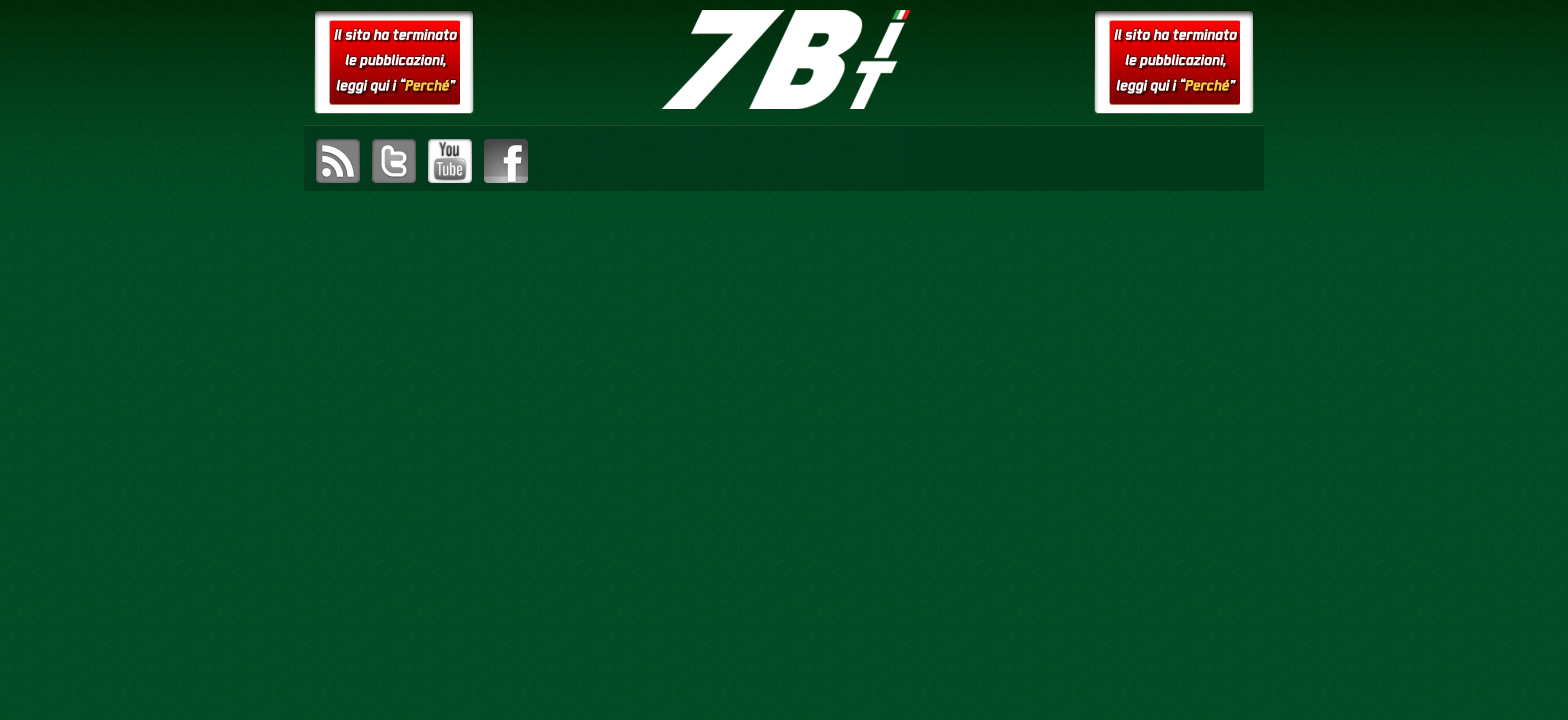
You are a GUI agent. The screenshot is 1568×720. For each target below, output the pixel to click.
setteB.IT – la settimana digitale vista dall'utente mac (784, 60)
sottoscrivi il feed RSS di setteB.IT (338, 161)
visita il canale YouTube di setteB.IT (450, 161)
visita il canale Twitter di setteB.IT (394, 161)
